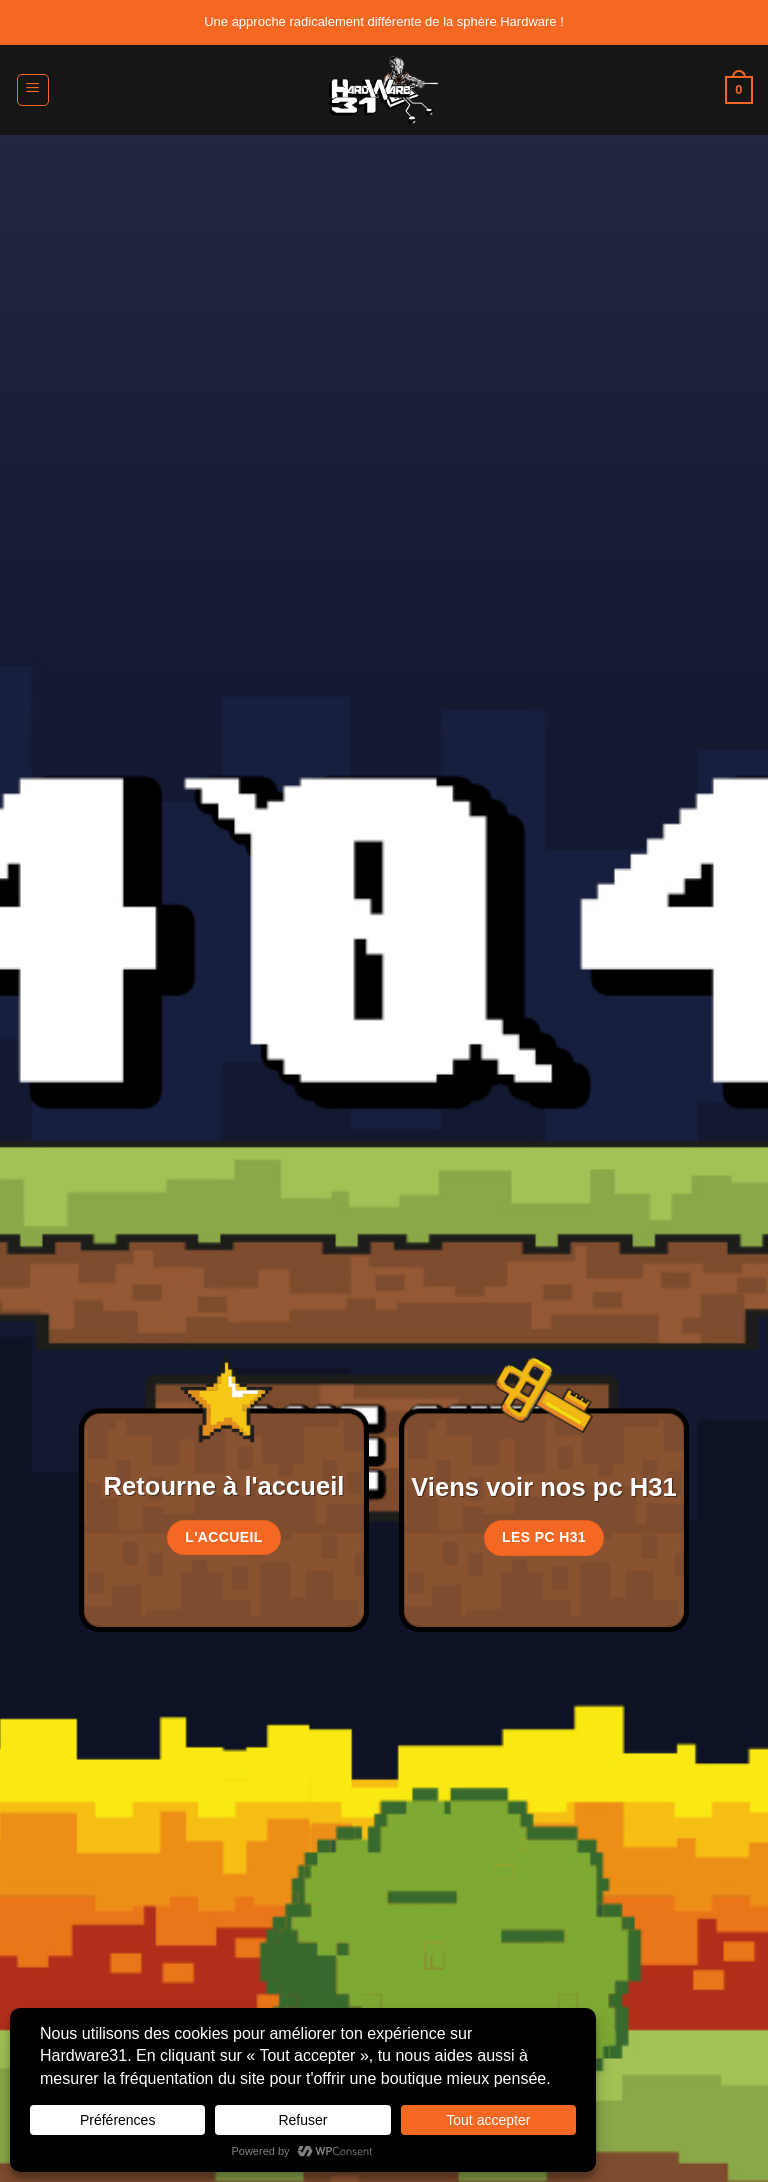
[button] (33, 90)
